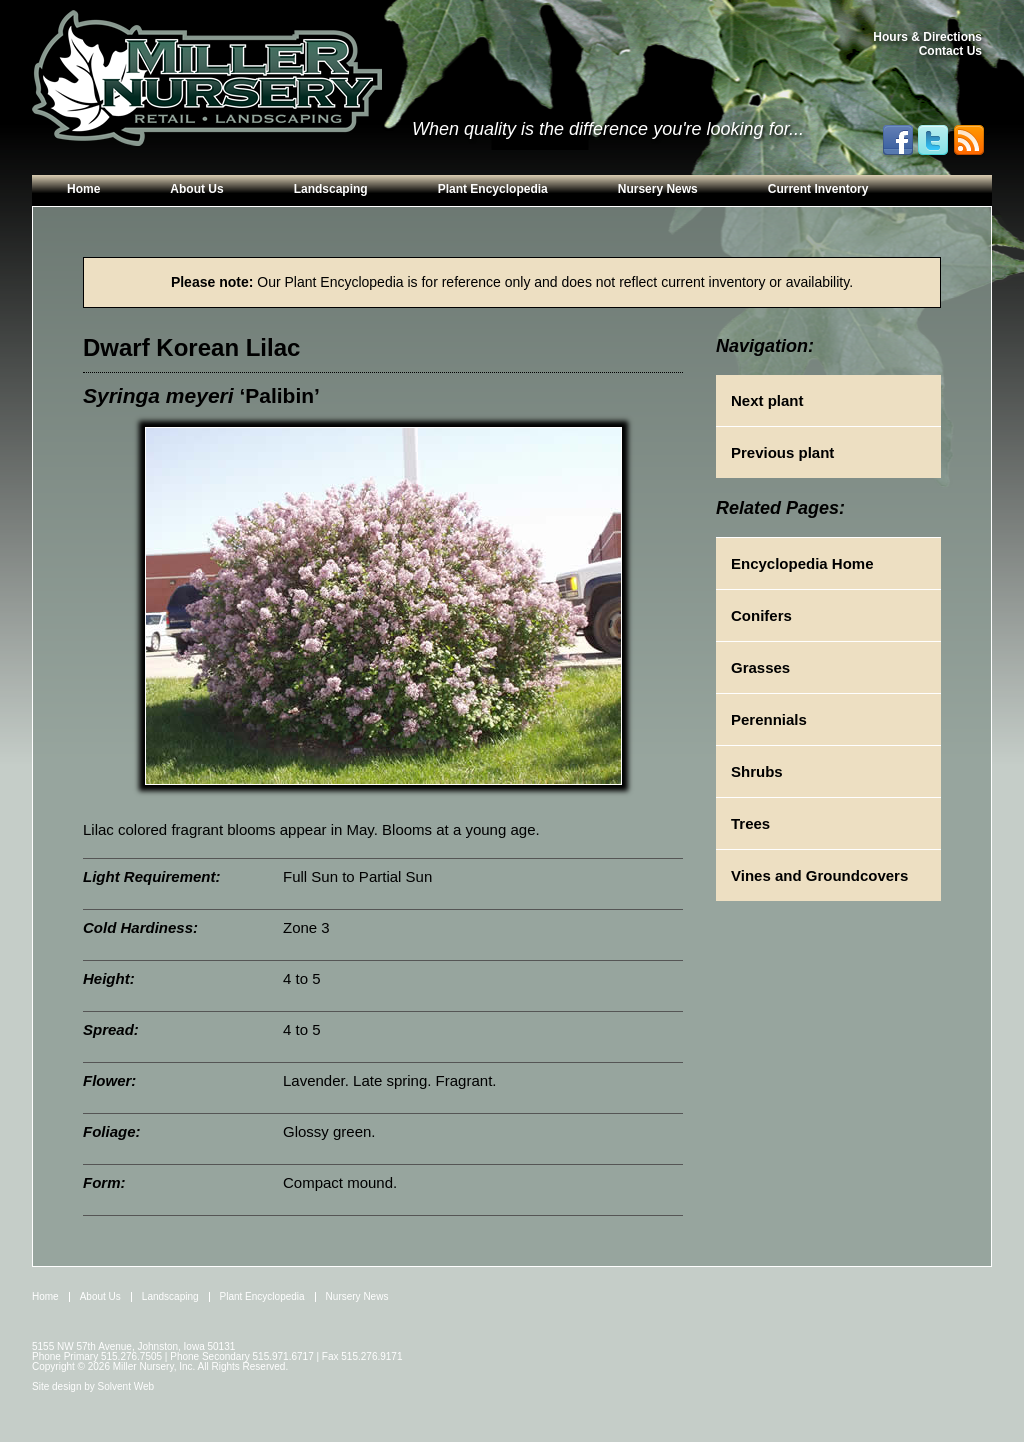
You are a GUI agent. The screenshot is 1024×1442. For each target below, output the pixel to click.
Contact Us (950, 51)
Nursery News (658, 189)
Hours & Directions (927, 37)
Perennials (769, 719)
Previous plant (782, 452)
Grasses (760, 667)
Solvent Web (126, 1386)
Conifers (761, 615)
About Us (196, 189)
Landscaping (331, 189)
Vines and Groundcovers (819, 875)
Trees (750, 823)
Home (83, 189)
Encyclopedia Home (802, 563)
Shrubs (757, 771)
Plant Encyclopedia (493, 189)
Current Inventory (818, 189)
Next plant (767, 400)
